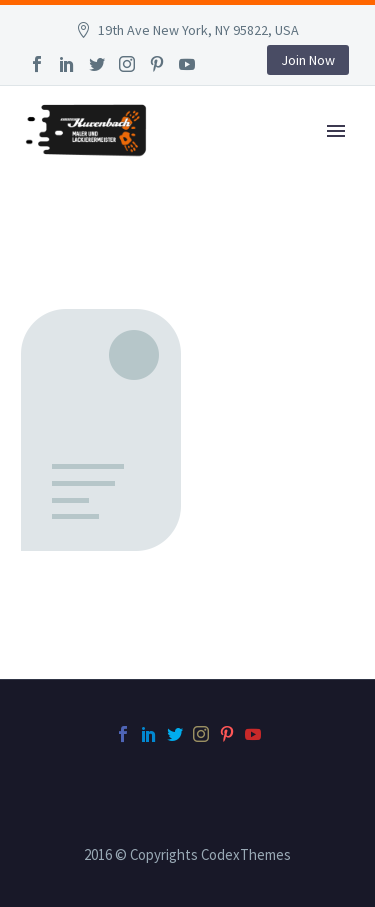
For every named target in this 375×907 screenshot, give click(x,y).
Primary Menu (336, 131)
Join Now (308, 60)
